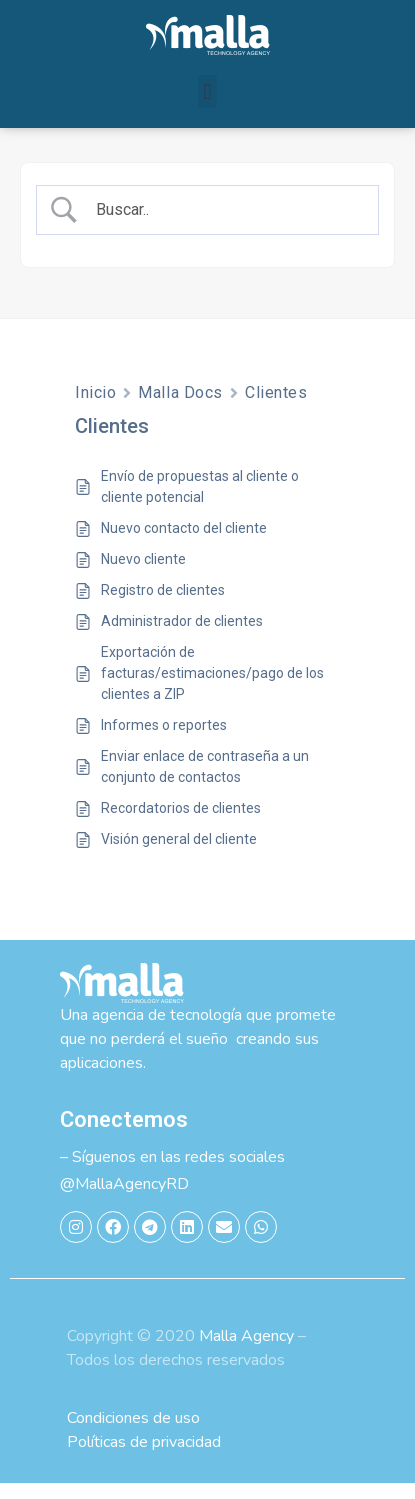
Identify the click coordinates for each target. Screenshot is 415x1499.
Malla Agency (246, 1352)
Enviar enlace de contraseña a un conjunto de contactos (205, 782)
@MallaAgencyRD (124, 1200)
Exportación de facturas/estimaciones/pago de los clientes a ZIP (212, 689)
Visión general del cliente (179, 855)
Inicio (95, 408)
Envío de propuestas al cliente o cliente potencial (200, 502)
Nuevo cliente (143, 575)
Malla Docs (180, 408)
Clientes (276, 408)
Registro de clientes (163, 606)
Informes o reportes (164, 741)
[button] (207, 91)
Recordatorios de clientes (181, 824)
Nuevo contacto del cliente (184, 544)
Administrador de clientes (182, 637)
